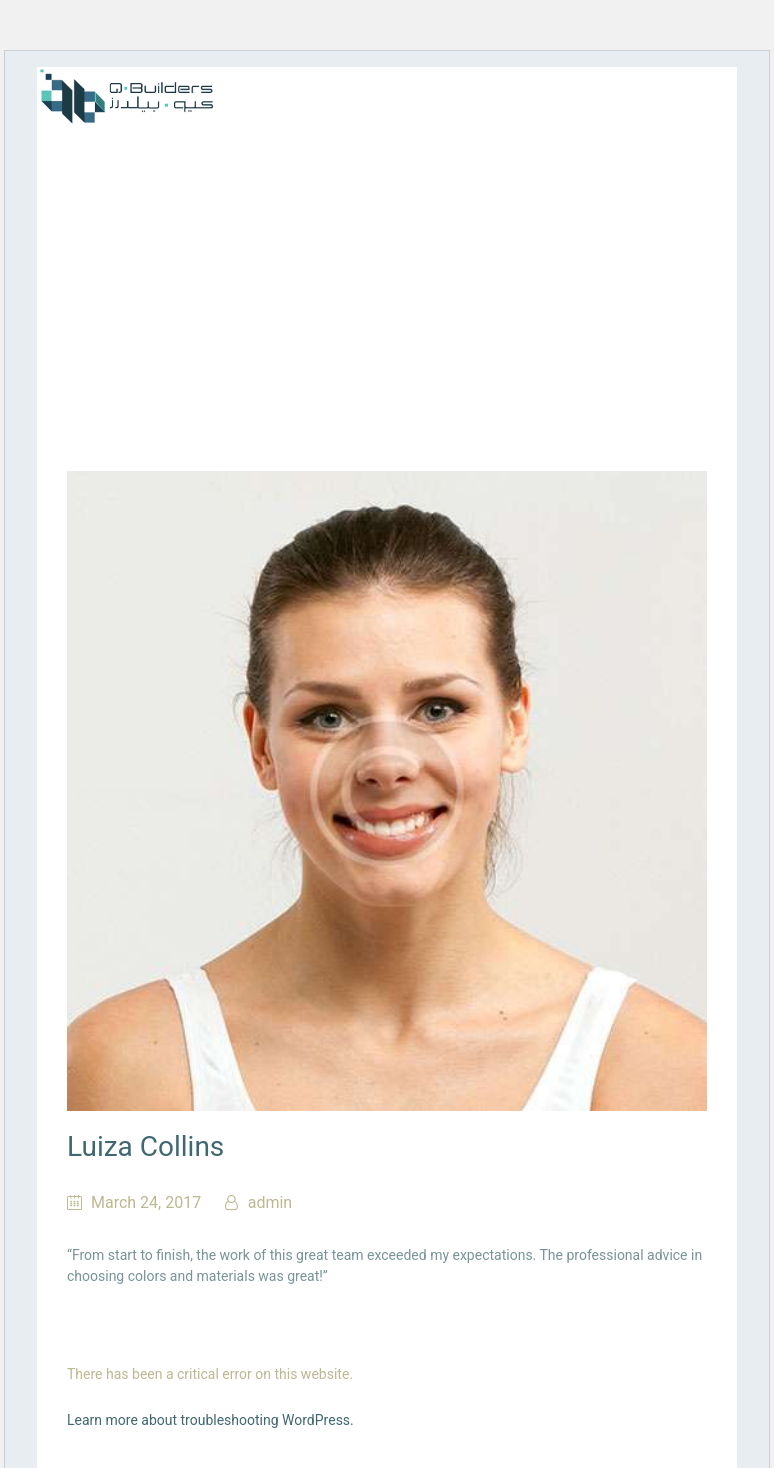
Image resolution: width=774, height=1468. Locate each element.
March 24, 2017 (146, 1202)
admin (268, 1202)
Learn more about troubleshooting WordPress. (210, 1420)
